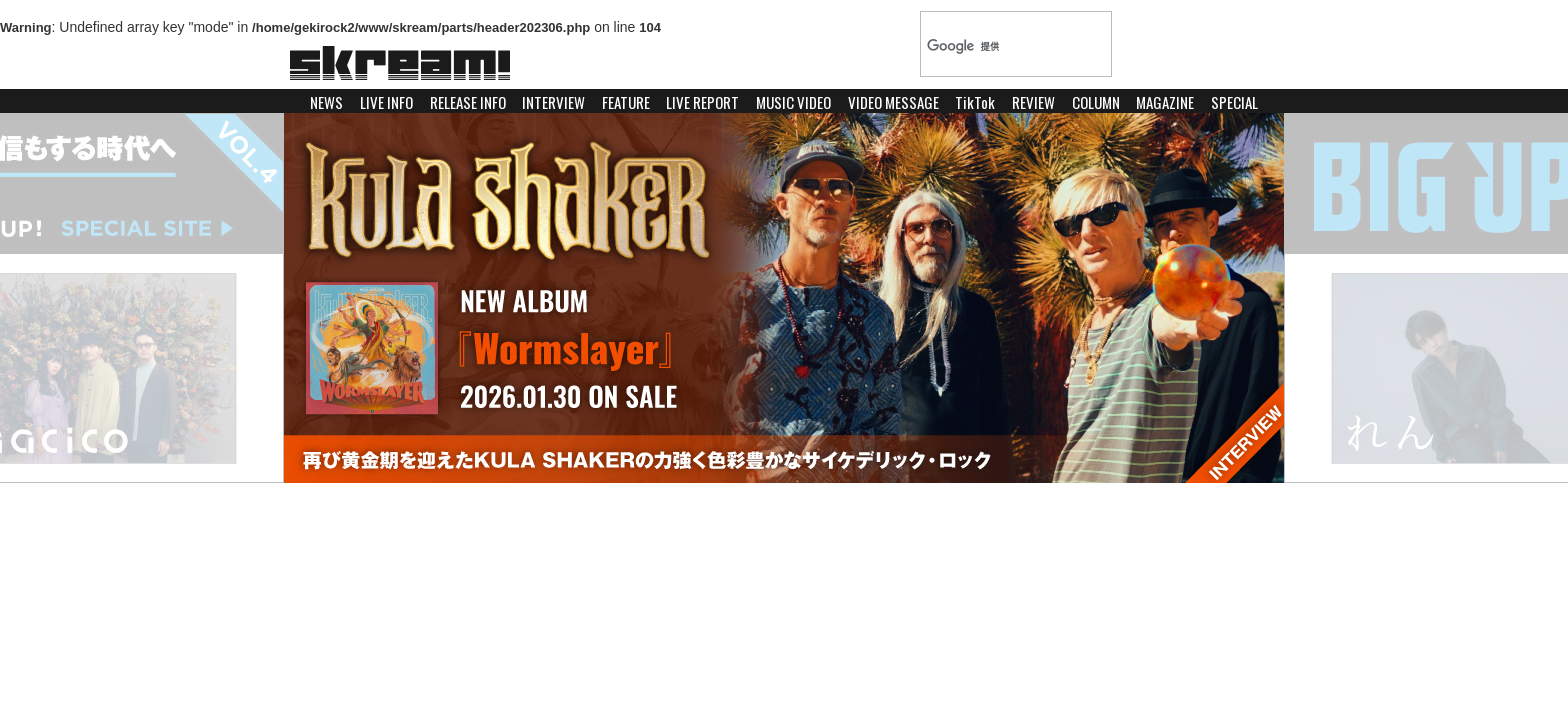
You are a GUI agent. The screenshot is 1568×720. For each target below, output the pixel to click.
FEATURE (626, 102)
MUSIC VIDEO (793, 102)
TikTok (975, 102)
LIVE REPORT (702, 102)
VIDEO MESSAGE (893, 102)
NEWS (326, 102)
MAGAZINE (1165, 102)
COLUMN (1096, 102)
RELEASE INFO (468, 102)
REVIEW (1033, 102)
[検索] (996, 46)
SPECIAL (1234, 102)
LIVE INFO (386, 102)
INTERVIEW (553, 102)
